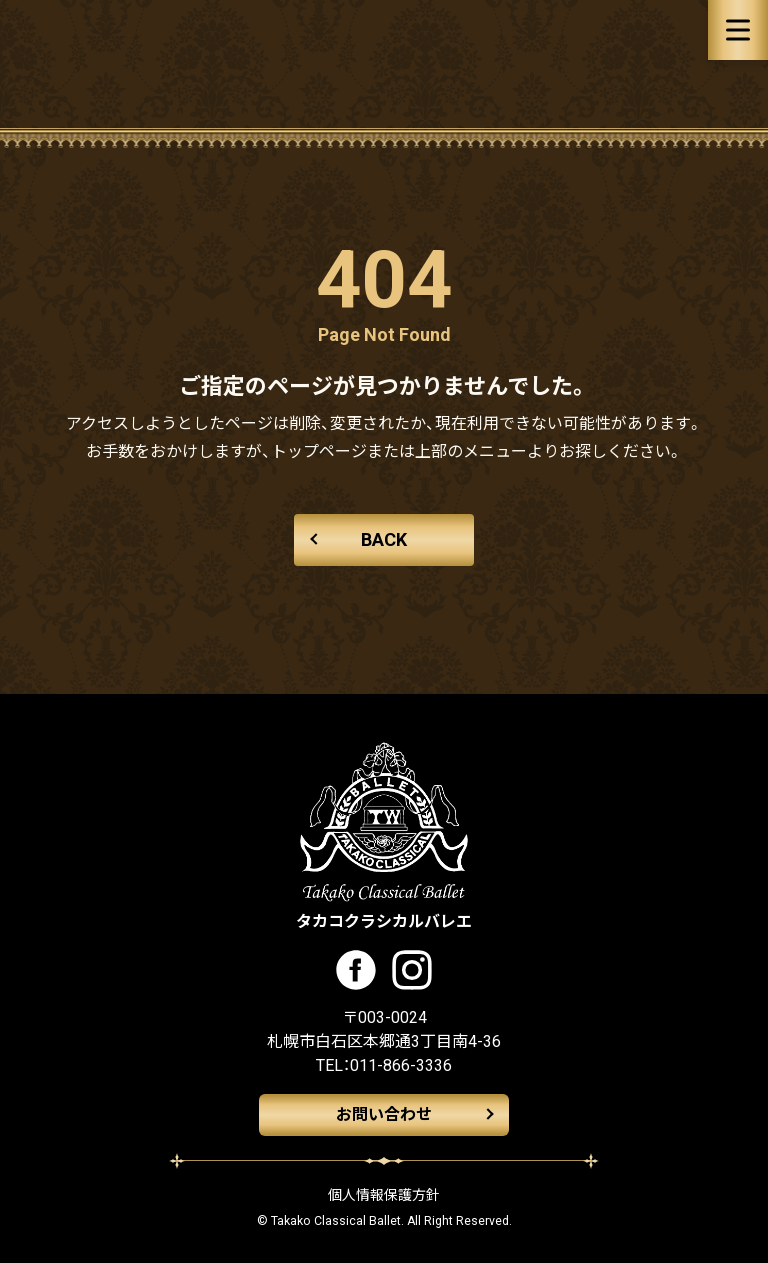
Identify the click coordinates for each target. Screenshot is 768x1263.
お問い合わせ (384, 1114)
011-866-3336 (401, 1065)
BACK (384, 539)
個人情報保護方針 (384, 1195)
